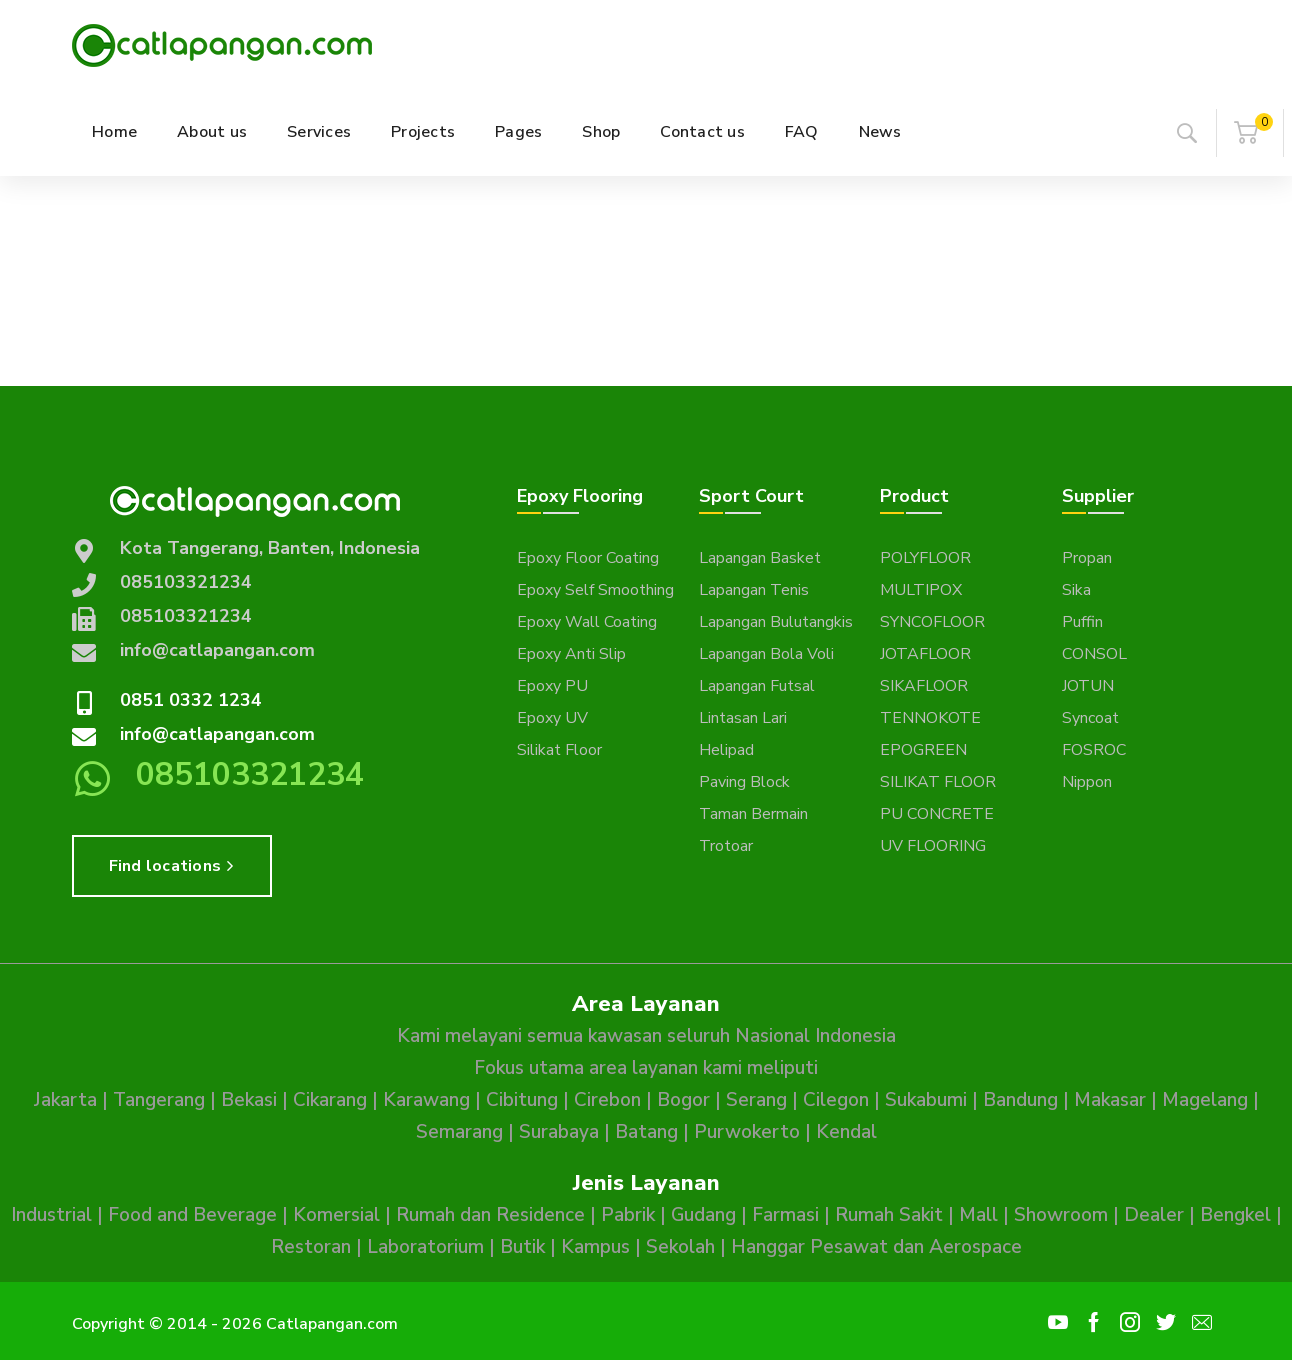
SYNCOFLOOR (932, 622)
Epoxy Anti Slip (571, 654)
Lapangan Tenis (754, 590)
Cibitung (522, 1100)
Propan (1087, 558)
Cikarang (330, 1100)
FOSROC (1094, 750)
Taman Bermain (753, 814)
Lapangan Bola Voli (766, 654)
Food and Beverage (192, 1215)
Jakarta (65, 1100)
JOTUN (1088, 686)
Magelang (1205, 1100)
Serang (756, 1100)
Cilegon (836, 1100)
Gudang (703, 1215)
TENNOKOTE (930, 718)
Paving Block (744, 782)
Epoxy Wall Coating (587, 622)
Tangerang (159, 1100)
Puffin (1082, 622)
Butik (522, 1247)
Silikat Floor (559, 750)
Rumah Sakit (889, 1215)
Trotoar (726, 846)
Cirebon (607, 1100)
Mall (978, 1215)
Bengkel (1235, 1215)
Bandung (1020, 1100)
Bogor (683, 1100)
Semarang (459, 1132)
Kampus (595, 1247)
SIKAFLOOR (924, 686)
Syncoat (1090, 718)
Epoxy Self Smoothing (595, 590)
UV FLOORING (933, 846)
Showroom (1061, 1215)
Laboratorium (425, 1247)
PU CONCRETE (937, 814)
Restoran (311, 1247)
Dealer (1154, 1215)
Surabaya (559, 1132)
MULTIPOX (921, 590)
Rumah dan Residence (490, 1215)
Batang (646, 1132)
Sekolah (680, 1247)
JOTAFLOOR (925, 654)
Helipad (726, 750)
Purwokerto (747, 1132)
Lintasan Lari (743, 718)
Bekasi (249, 1100)
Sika (1076, 590)
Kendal (846, 1132)
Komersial (336, 1215)
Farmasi (785, 1215)
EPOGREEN (923, 750)
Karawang (426, 1100)
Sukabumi (926, 1100)
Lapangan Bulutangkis (776, 622)
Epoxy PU (552, 686)
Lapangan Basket (760, 558)
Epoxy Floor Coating (588, 558)
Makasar (1110, 1100)
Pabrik (628, 1215)
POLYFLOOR (925, 558)
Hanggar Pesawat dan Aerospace (876, 1247)
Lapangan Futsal (757, 686)
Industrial (51, 1215)
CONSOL (1094, 654)
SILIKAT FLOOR (938, 782)
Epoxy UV (552, 718)
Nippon (1087, 782)
